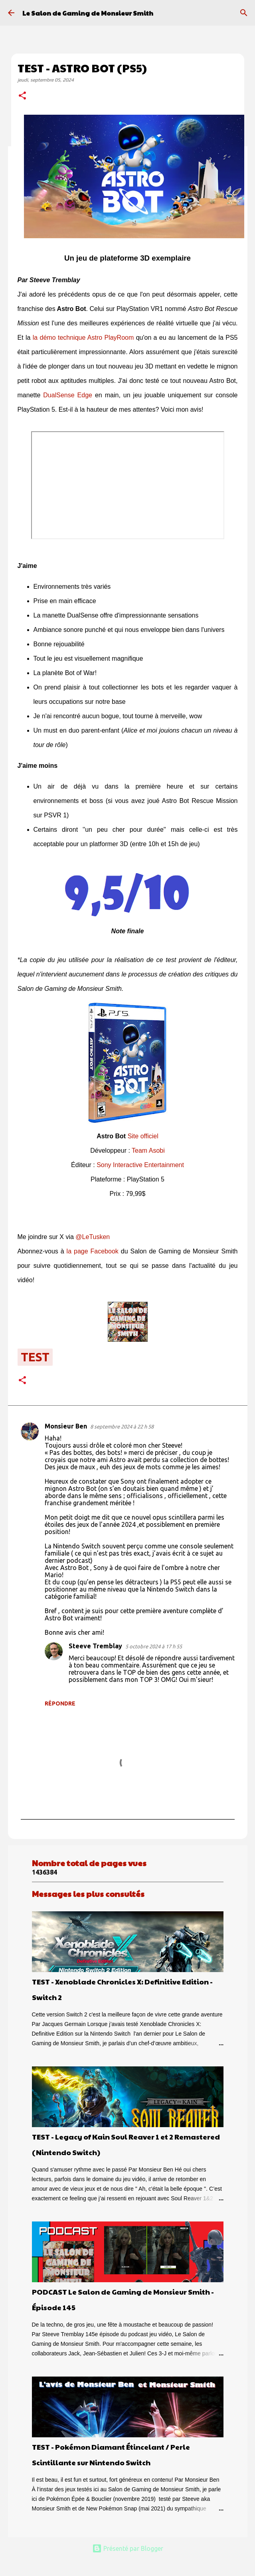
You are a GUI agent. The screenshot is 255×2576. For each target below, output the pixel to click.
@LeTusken (92, 1236)
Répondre (60, 1703)
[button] (22, 96)
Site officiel (143, 1136)
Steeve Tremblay (95, 1646)
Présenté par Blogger (127, 2548)
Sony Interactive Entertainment (140, 1164)
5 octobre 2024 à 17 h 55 (153, 1646)
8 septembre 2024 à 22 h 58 (122, 1426)
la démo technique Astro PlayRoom (83, 337)
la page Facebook (93, 1251)
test (35, 1357)
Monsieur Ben (66, 1426)
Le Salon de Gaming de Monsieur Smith (87, 13)
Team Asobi (148, 1150)
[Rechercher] (244, 12)
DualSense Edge (67, 395)
